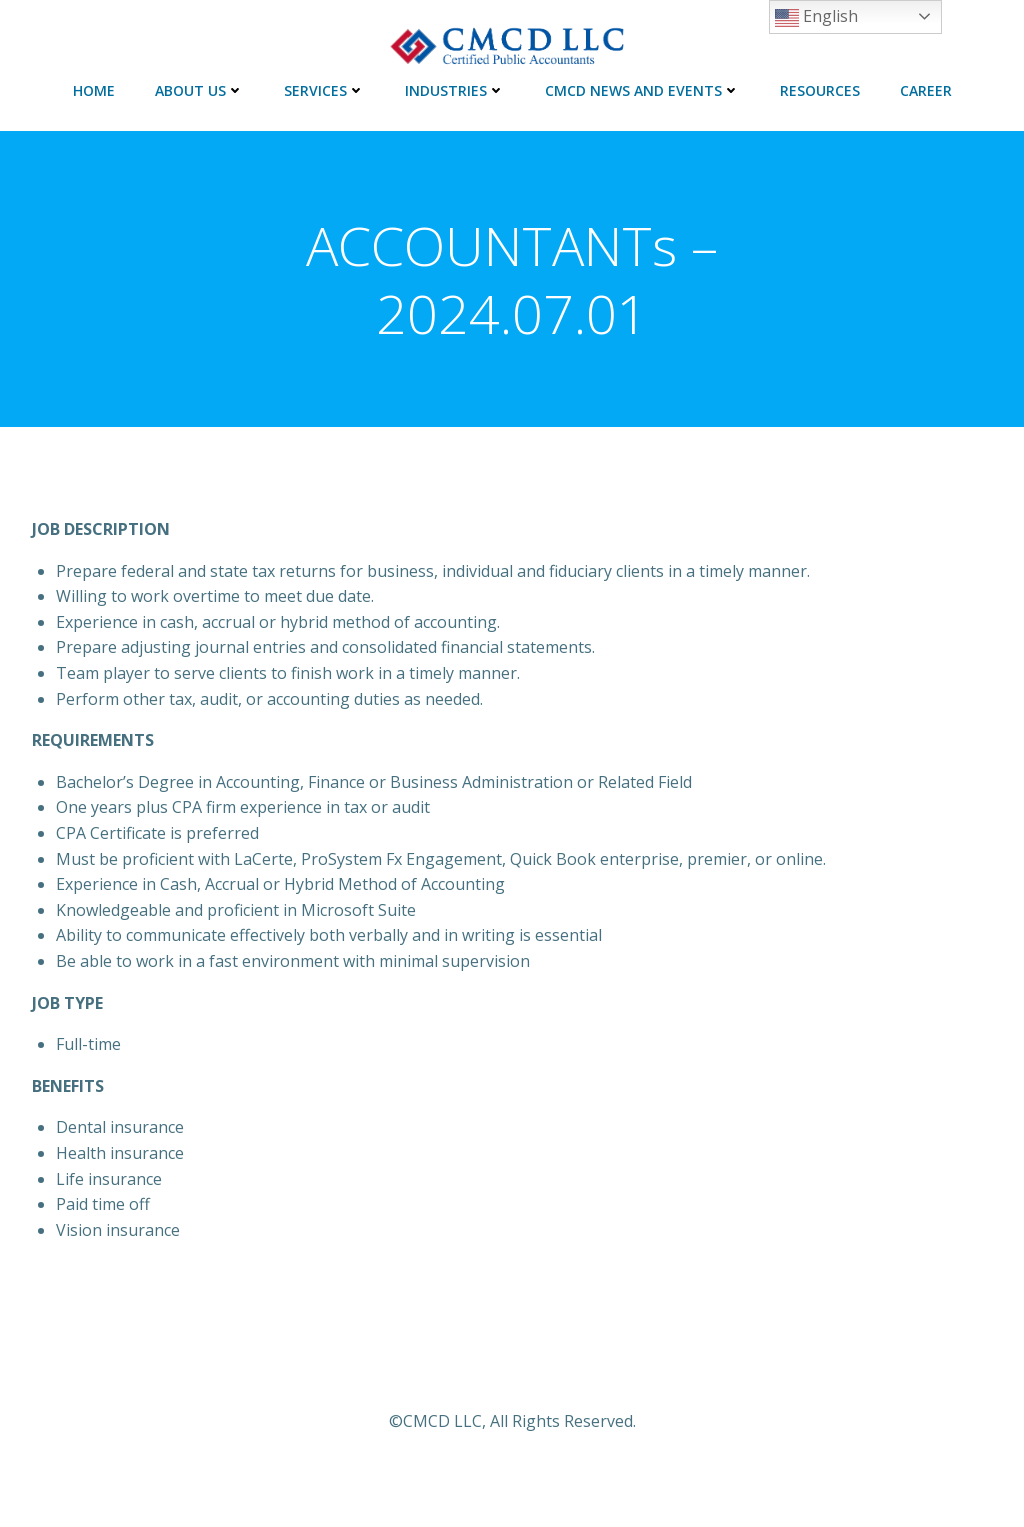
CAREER (926, 90)
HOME (94, 90)
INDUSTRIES (455, 90)
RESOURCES (820, 90)
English (816, 17)
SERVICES (324, 90)
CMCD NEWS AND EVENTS (642, 90)
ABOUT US (199, 90)
